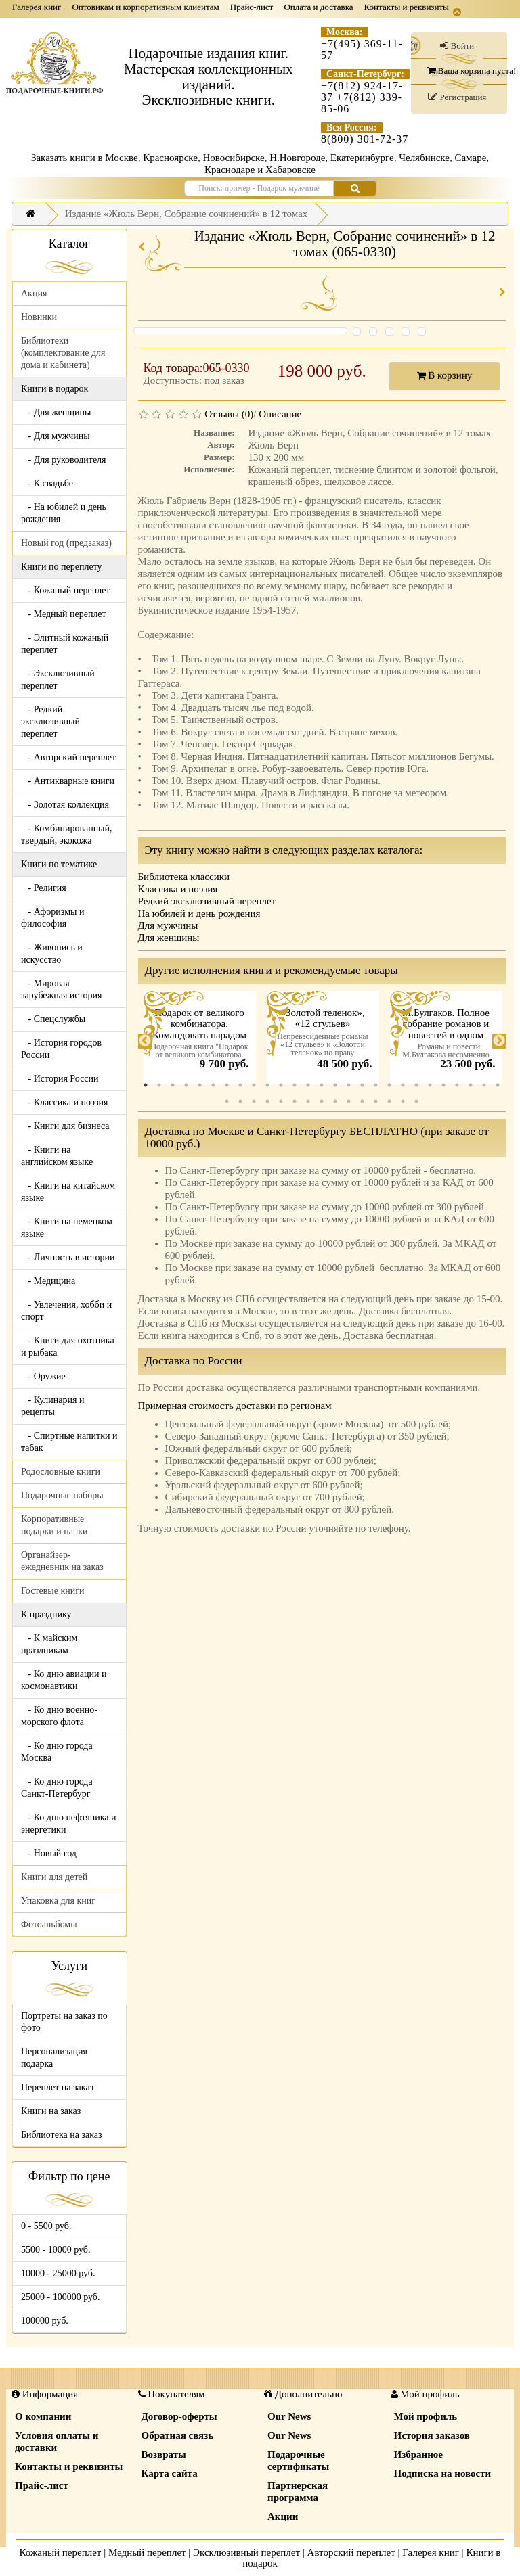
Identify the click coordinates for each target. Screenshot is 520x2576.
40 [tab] (389, 1101)
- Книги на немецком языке (66, 1227)
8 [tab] (240, 1085)
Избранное (418, 2454)
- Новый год (49, 1853)
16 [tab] (348, 1085)
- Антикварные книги (67, 781)
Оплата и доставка (318, 7)
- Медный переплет (63, 614)
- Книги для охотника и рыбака (67, 1346)
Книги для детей (54, 1877)
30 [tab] (254, 1101)
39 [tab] (376, 1101)
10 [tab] (267, 1085)
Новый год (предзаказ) (66, 543)
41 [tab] (403, 1101)
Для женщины (169, 937)
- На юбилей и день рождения (63, 513)
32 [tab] (281, 1101)
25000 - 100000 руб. (60, 2297)
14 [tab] (321, 1085)
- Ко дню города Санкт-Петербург (57, 1787)
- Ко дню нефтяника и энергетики (68, 1823)
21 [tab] (416, 1085)
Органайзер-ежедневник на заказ (62, 1561)
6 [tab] (213, 1085)
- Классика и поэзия (64, 1102)
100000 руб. (44, 2321)
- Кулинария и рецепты (52, 1406)
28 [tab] (227, 1101)
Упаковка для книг (58, 1900)
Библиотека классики (184, 876)
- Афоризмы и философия (52, 917)
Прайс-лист (252, 7)
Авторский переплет (351, 2552)
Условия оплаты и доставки (56, 2441)
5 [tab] (200, 1085)
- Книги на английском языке (57, 1156)
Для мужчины (168, 925)
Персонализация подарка (54, 2057)
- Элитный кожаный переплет (64, 643)
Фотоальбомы (49, 1924)
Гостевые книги (53, 1591)
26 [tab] (484, 1085)
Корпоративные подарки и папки (54, 1525)
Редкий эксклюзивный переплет (207, 901)
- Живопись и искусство (52, 953)
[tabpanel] (199, 1041)
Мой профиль (426, 2416)
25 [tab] (470, 1085)
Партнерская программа (297, 2491)
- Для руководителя (63, 460)
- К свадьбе (47, 483)
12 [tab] (294, 1085)
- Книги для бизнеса (65, 1126)
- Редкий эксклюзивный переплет (50, 721)
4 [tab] (186, 1085)
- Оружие (43, 1376)
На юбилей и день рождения (199, 913)
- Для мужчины (55, 436)
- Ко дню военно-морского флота (59, 1716)
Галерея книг (36, 7)
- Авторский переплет (68, 757)
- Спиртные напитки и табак (69, 1442)
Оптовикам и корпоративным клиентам (145, 7)
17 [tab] (362, 1085)
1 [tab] (145, 1085)
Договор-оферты (179, 2416)
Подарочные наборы (62, 1495)
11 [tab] (281, 1085)
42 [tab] (416, 1101)
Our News (289, 2416)
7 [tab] (227, 1085)
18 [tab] (376, 1085)
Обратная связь (178, 2435)
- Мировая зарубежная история (61, 989)
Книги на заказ (51, 2111)
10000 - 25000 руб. (58, 2273)
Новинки (39, 317)
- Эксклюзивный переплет (58, 679)
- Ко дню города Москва (57, 1752)
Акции (282, 2516)
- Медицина (48, 1281)
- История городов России (61, 1049)
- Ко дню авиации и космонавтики (63, 1680)
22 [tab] (430, 1085)
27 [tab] (497, 1085)
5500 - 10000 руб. (55, 2250)
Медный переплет (147, 2552)
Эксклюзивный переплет (246, 2552)
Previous (145, 1041)
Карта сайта (170, 2473)
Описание (280, 414)
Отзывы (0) (228, 414)
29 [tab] (240, 1101)
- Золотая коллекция (65, 805)
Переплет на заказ (57, 2087)
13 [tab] (308, 1085)
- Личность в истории (67, 1257)
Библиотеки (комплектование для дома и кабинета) (63, 353)
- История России (60, 1079)
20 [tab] (403, 1085)
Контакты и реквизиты (406, 7)
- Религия (43, 888)
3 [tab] (172, 1085)
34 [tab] (308, 1101)
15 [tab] (335, 1085)
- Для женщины (56, 412)
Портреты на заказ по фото (64, 2021)
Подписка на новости (443, 2473)
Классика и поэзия (178, 888)
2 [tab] (159, 1085)
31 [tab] (267, 1101)
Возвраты (164, 2454)
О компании (43, 2416)
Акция (34, 293)
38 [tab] (362, 1101)
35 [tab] (321, 1101)
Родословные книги (60, 1472)
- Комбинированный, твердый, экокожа (66, 834)
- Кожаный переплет (65, 590)
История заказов (432, 2435)
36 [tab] (335, 1101)
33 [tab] (294, 1101)
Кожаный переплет (61, 2552)
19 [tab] (389, 1085)
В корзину (445, 375)
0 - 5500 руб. (46, 2226)
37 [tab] (348, 1101)
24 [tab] (457, 1085)
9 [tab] (254, 1085)
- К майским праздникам (49, 1644)
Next (499, 1041)
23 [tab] (443, 1085)
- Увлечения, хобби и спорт (66, 1311)
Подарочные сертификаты (298, 2460)
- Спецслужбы (53, 1019)
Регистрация (457, 97)
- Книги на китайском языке (68, 1191)
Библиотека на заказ (61, 2135)
